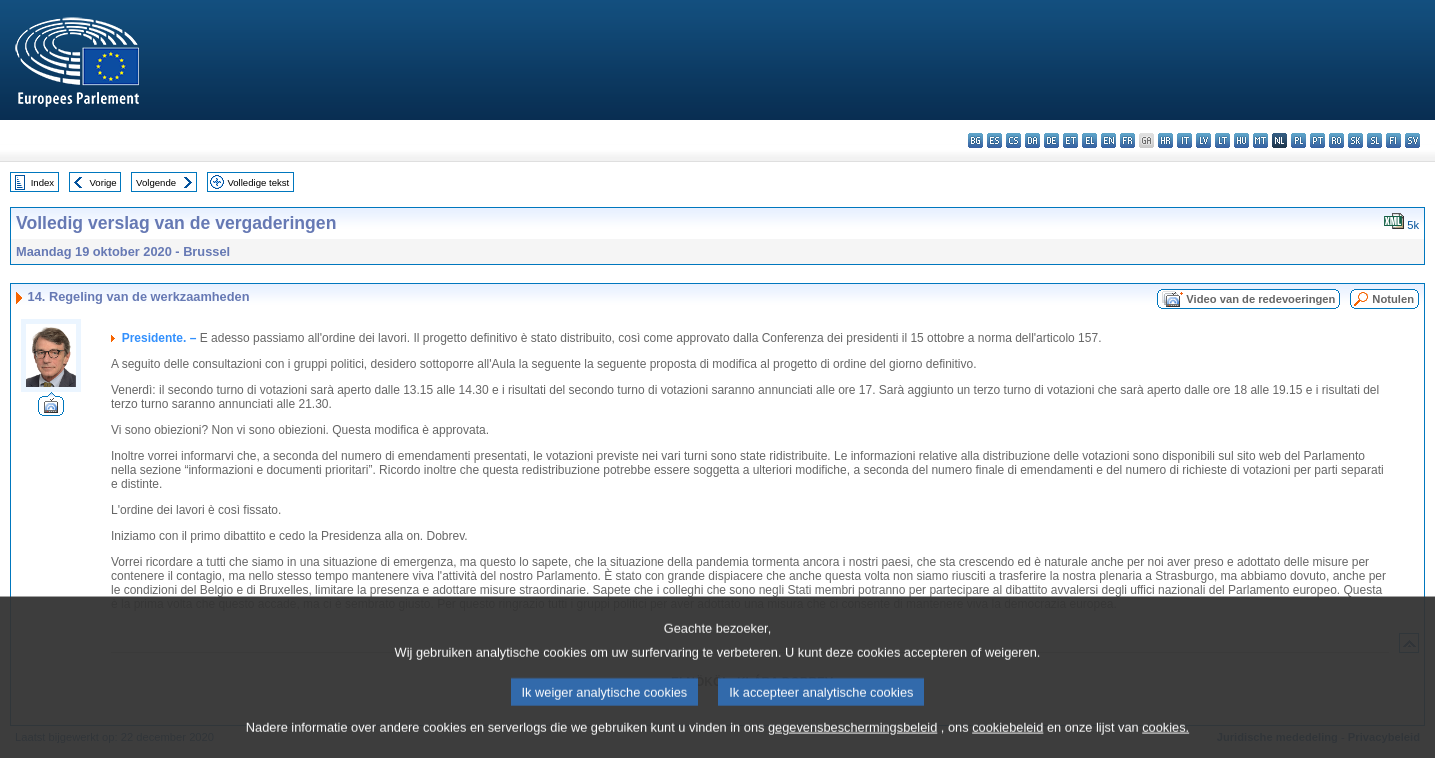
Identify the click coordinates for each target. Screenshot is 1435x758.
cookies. (1165, 742)
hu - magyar (1241, 140)
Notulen (1393, 299)
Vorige (103, 182)
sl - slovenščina (1374, 140)
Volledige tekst (258, 182)
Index (42, 182)
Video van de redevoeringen (1260, 299)
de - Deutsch (1051, 140)
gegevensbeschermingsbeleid (852, 742)
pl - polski (1298, 140)
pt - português (1317, 140)
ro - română (1336, 140)
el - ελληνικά (1089, 140)
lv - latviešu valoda (1203, 140)
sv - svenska (1412, 140)
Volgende (156, 182)
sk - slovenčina (1355, 140)
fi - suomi (1393, 140)
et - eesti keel (1070, 140)
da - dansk (1032, 140)
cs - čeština (1013, 140)
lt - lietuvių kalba (1222, 140)
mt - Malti (1260, 140)
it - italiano (1184, 140)
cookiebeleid (1007, 742)
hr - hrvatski (1165, 140)
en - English (1108, 140)
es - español (994, 140)
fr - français (1127, 140)
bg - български (975, 140)
